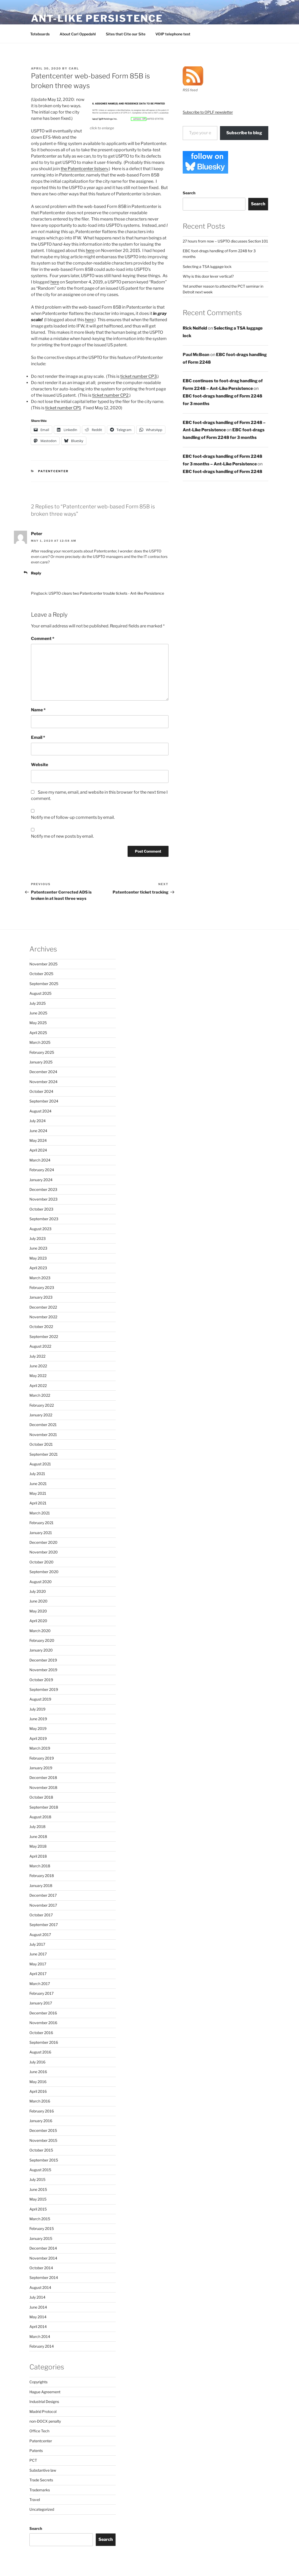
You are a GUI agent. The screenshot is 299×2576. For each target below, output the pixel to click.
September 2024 (43, 1101)
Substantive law (42, 2470)
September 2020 (44, 1571)
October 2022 (41, 1326)
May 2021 (37, 1493)
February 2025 (41, 1052)
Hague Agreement (44, 2392)
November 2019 (43, 1670)
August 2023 (40, 1229)
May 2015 (37, 2199)
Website (39, 764)
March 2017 (39, 1983)
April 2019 (38, 1738)
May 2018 (37, 1846)
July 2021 (37, 1473)
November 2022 (43, 1317)
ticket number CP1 (63, 407)
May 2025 (38, 1022)
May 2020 (38, 1611)
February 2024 (41, 1170)
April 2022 (38, 1385)
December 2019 (43, 1660)
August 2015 (40, 2170)
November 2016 (43, 2022)
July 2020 (37, 1591)
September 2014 (43, 2277)
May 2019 (37, 1728)
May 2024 (38, 1140)
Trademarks (39, 2490)
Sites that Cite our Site (125, 34)
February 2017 (41, 1993)
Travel (34, 2499)
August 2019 (40, 1699)
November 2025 (43, 964)
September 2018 (43, 1807)
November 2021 (43, 1434)
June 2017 (38, 1954)
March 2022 (39, 1395)
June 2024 (38, 1130)
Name (38, 709)
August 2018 (40, 1817)
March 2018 (39, 1866)
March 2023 (39, 1278)
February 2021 (41, 1522)
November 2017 (43, 1905)
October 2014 (41, 2268)
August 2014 (40, 2287)
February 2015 (41, 2228)
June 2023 (38, 1248)
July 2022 (37, 1356)
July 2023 (37, 1238)
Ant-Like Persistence (97, 18)
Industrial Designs (44, 2401)
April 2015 (38, 2209)
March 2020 (40, 1630)
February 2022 (41, 1405)
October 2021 (41, 1444)
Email (38, 737)
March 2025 (39, 1042)
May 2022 (37, 1375)
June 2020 (38, 1601)
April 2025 (38, 1032)
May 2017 (37, 1964)
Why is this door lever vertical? (208, 276)
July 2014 (37, 2297)
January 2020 (41, 1650)
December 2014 (43, 2248)
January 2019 (40, 1768)
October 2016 (41, 2032)
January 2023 (41, 1297)
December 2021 (43, 1424)
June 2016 (38, 2071)
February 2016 (41, 2111)
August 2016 (40, 2052)
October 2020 (41, 1562)
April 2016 (38, 2091)
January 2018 (40, 1885)
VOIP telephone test (172, 34)
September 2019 (43, 1689)
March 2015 (39, 2219)
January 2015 (40, 2238)
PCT (33, 2460)
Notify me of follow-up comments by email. (73, 817)
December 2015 (43, 2130)
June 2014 (38, 2307)
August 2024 (40, 1111)
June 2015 (38, 2189)
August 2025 (40, 993)
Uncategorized (41, 2509)
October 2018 (41, 1797)
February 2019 (41, 1758)
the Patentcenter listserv (84, 168)
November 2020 (43, 1552)
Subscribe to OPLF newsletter (208, 112)
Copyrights (38, 2382)
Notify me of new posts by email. (62, 836)
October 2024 (41, 1091)
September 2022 (43, 1336)
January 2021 (40, 1532)
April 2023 (38, 1268)
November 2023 (43, 1199)
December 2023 (43, 1189)
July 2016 (37, 2062)
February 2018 (41, 1875)
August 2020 (40, 1581)
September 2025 (43, 983)
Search (189, 193)
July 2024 (37, 1120)
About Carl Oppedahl (78, 34)
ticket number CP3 (138, 376)
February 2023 (41, 1287)
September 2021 (43, 1454)
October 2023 (41, 1209)
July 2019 (37, 1709)
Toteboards (40, 34)
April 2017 (37, 1973)
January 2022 (40, 1415)
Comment (42, 638)
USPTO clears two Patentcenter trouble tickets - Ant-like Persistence (106, 593)
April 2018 (38, 1856)
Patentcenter (53, 471)
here (90, 250)
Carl (74, 68)
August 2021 (40, 1464)
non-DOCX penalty (45, 2421)
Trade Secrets (41, 2480)
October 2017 (41, 1915)
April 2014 (38, 2326)
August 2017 (40, 1934)
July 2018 (37, 1826)
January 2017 (40, 2003)
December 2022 (43, 1307)
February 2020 (41, 1640)
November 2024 (43, 1081)
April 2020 (38, 1620)
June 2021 (38, 1483)
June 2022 (38, 1366)
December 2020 (43, 1542)
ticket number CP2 (110, 395)
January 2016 (40, 2120)
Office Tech (39, 2431)
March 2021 (39, 1513)
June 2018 (38, 1836)
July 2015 (37, 2179)
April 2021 (37, 1503)
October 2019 (41, 1679)
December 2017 (43, 1895)
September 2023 (43, 1219)
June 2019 (38, 1719)
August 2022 (40, 1346)
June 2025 (38, 1013)
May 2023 (38, 1258)
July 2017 (37, 1944)
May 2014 (37, 2317)
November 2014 (43, 2258)
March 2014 (39, 2336)
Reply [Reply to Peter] (36, 573)
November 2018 (43, 1787)
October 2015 (41, 2150)
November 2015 (43, 2140)
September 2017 (43, 1924)
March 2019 (39, 1748)
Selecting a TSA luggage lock (207, 266)
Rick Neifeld (195, 328)
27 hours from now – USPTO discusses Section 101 (225, 241)
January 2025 (41, 1062)
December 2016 (43, 2013)
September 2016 (43, 2042)
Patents (36, 2450)
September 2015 (43, 2160)
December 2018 (43, 1777)
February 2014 (41, 2346)
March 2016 (39, 2101)
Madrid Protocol (42, 2411)
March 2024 (39, 1160)
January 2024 (41, 1179)
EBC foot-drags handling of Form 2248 (222, 471)
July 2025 (37, 1003)
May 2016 (37, 2081)
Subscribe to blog (244, 132)
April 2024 (38, 1150)
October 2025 (41, 973)
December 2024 (43, 1071)
